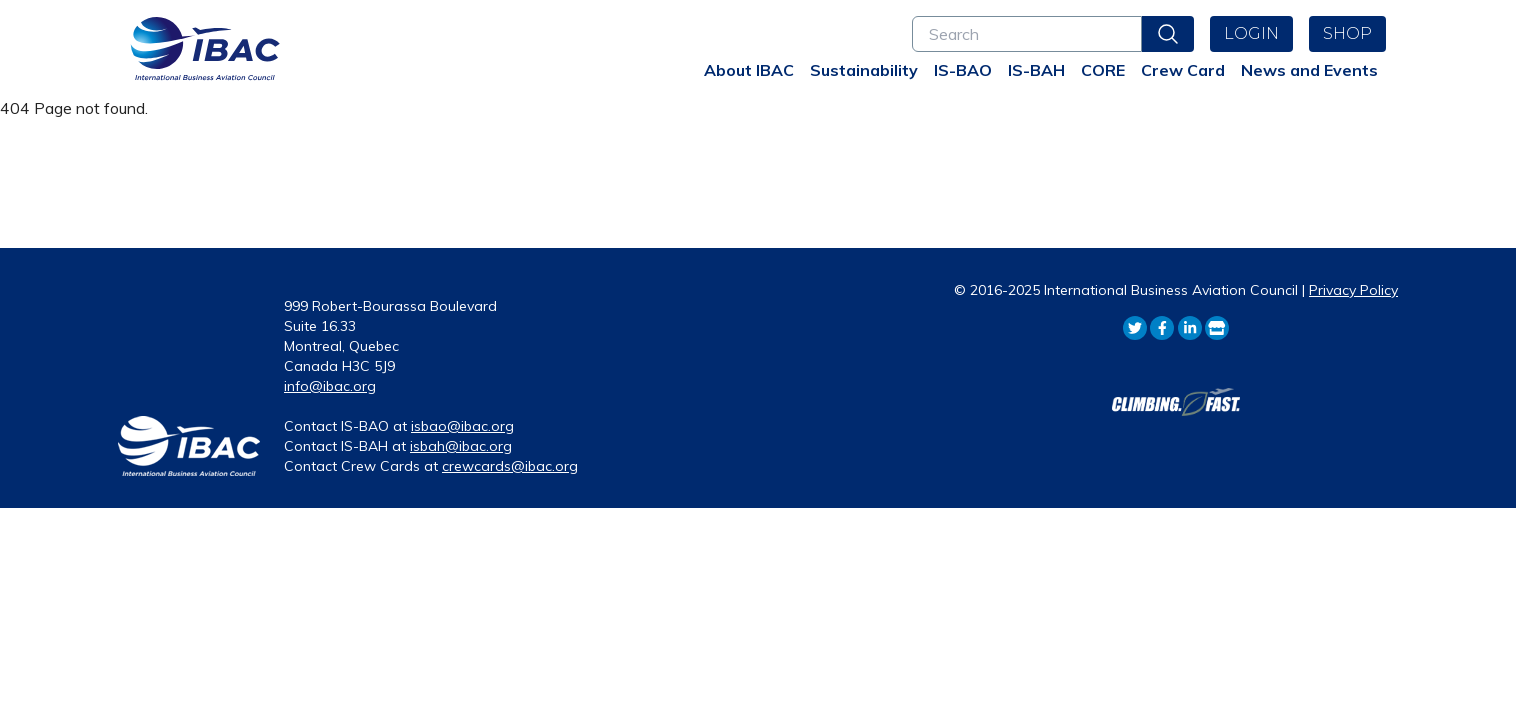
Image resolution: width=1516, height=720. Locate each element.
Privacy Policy (1353, 290)
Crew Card (1183, 70)
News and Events (1309, 70)
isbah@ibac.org (461, 446)
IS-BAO (963, 70)
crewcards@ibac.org (510, 466)
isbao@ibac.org (462, 426)
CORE (1103, 70)
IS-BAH (1036, 70)
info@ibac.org (330, 386)
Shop (1347, 33)
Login (1251, 33)
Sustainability (864, 70)
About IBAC (749, 70)
